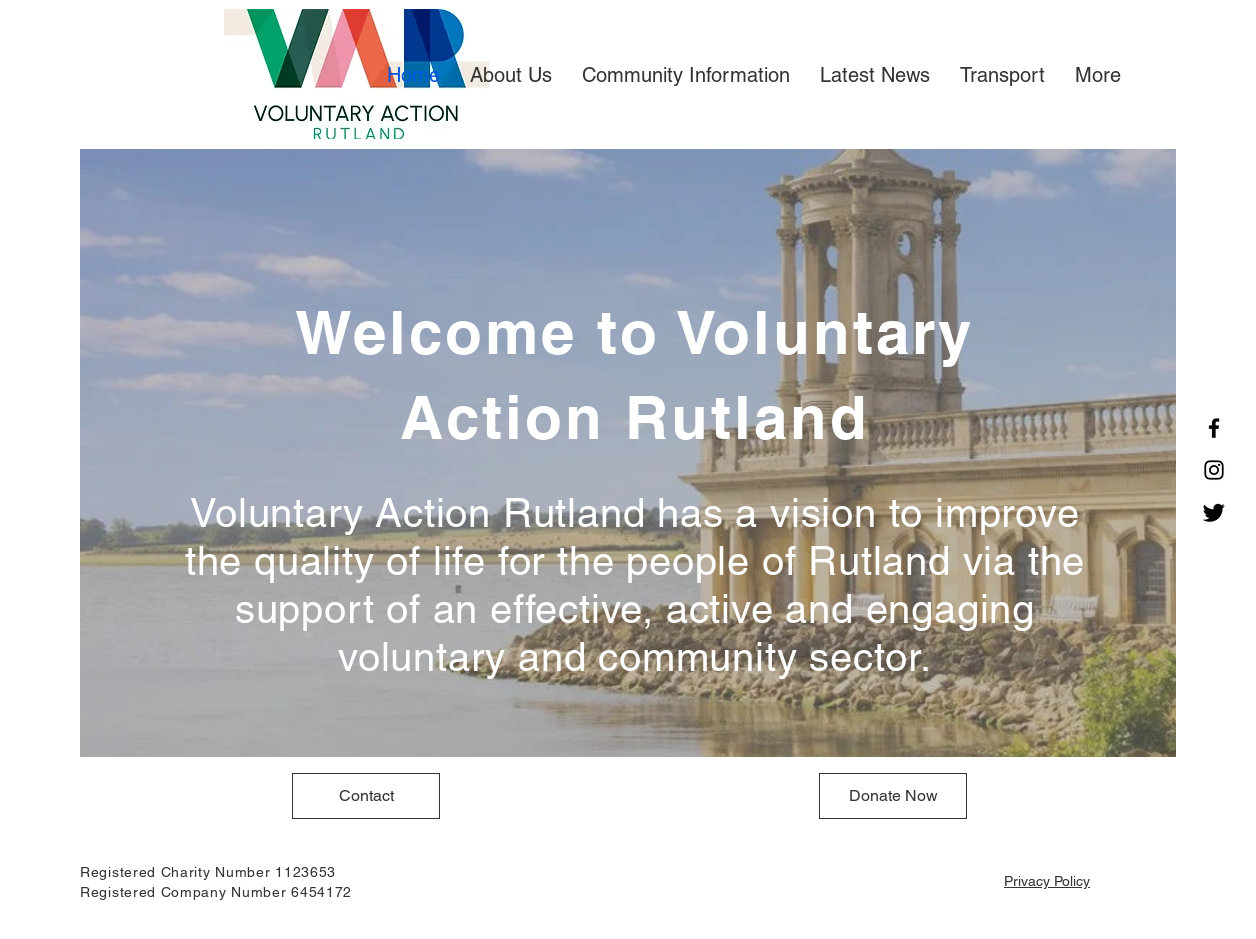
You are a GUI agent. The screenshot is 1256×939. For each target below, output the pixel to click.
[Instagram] (1214, 470)
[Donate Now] (893, 796)
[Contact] (366, 796)
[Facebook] (1214, 428)
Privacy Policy (1047, 881)
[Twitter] (1214, 512)
